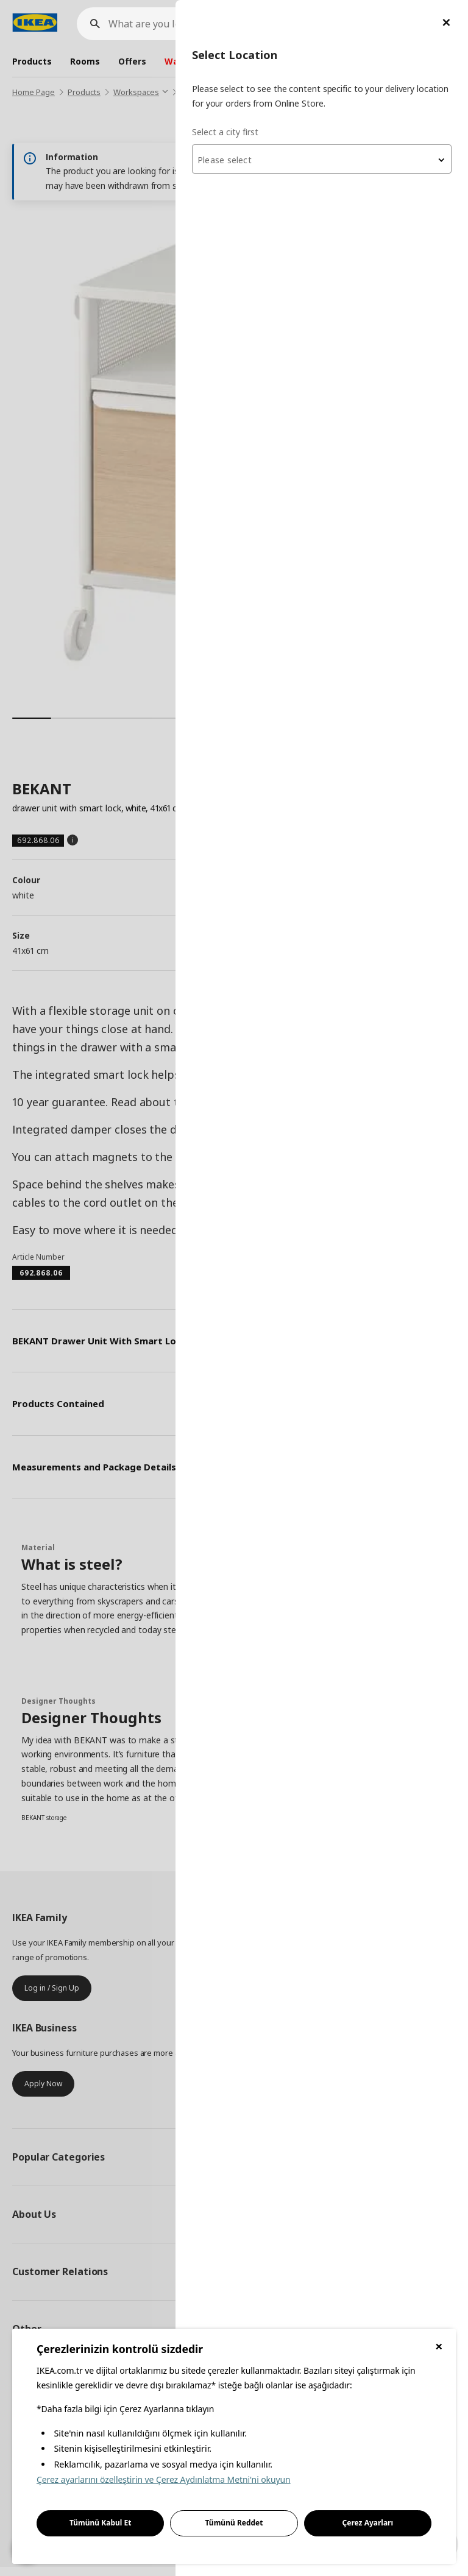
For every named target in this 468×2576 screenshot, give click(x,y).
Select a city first (225, 132)
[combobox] (322, 159)
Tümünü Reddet (234, 2523)
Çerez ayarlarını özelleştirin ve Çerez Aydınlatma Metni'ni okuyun (164, 2479)
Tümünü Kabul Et (100, 2523)
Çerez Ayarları (368, 2523)
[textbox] (322, 160)
